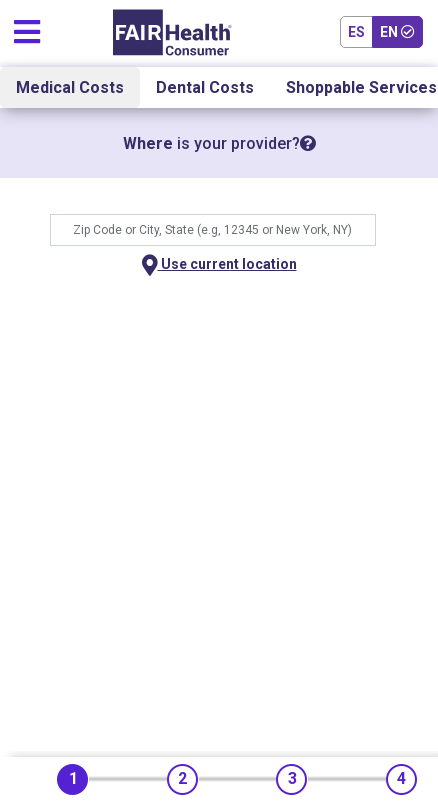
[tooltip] (308, 143)
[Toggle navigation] (27, 27)
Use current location (219, 265)
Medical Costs (70, 87)
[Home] (172, 32)
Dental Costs (205, 87)
